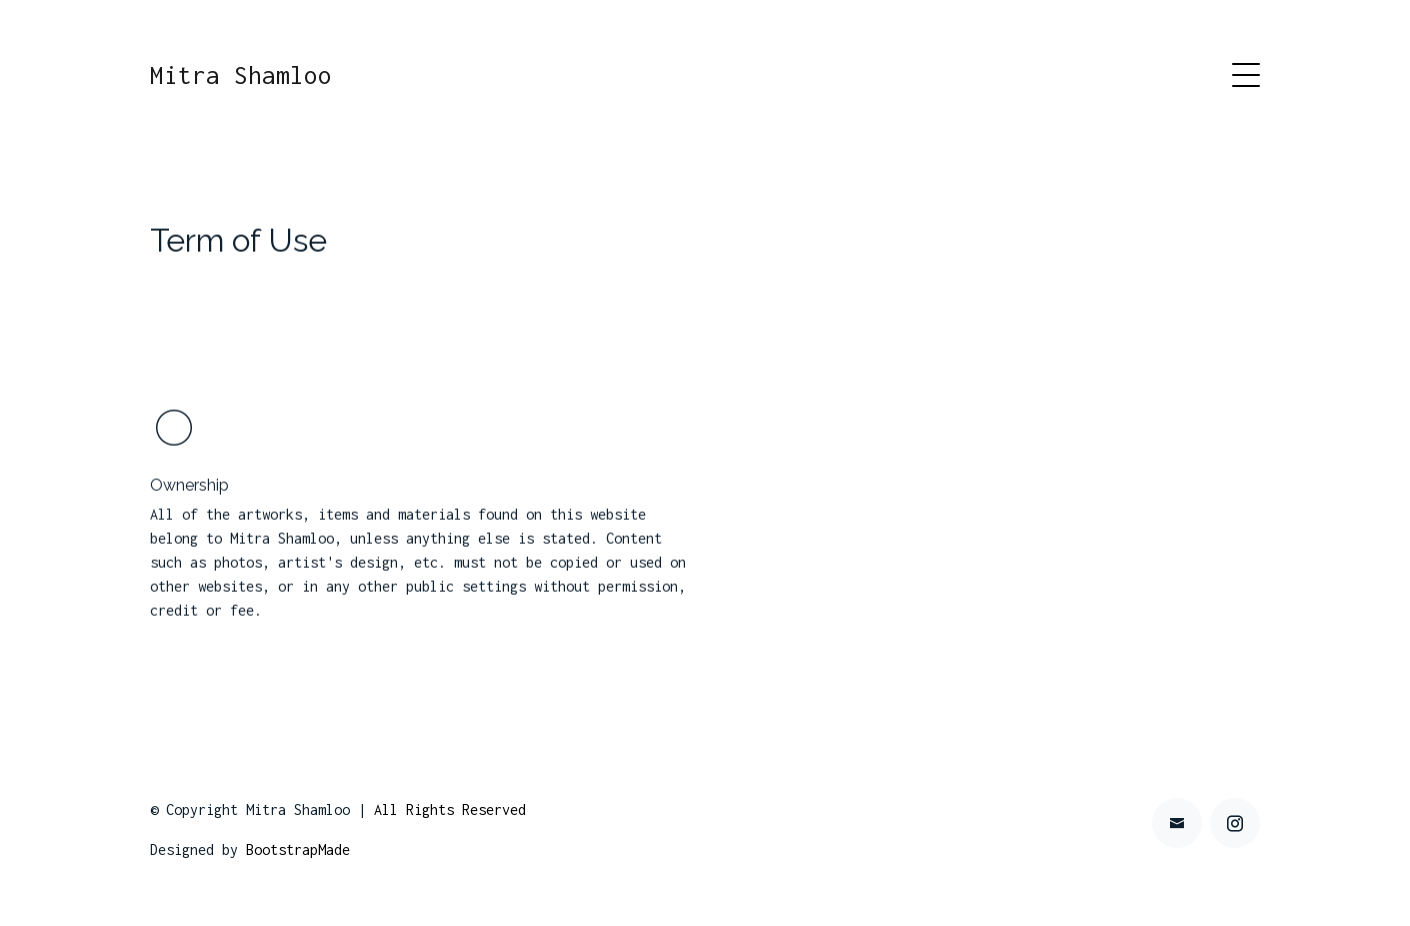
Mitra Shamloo (241, 75)
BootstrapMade (298, 849)
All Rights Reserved (450, 809)
